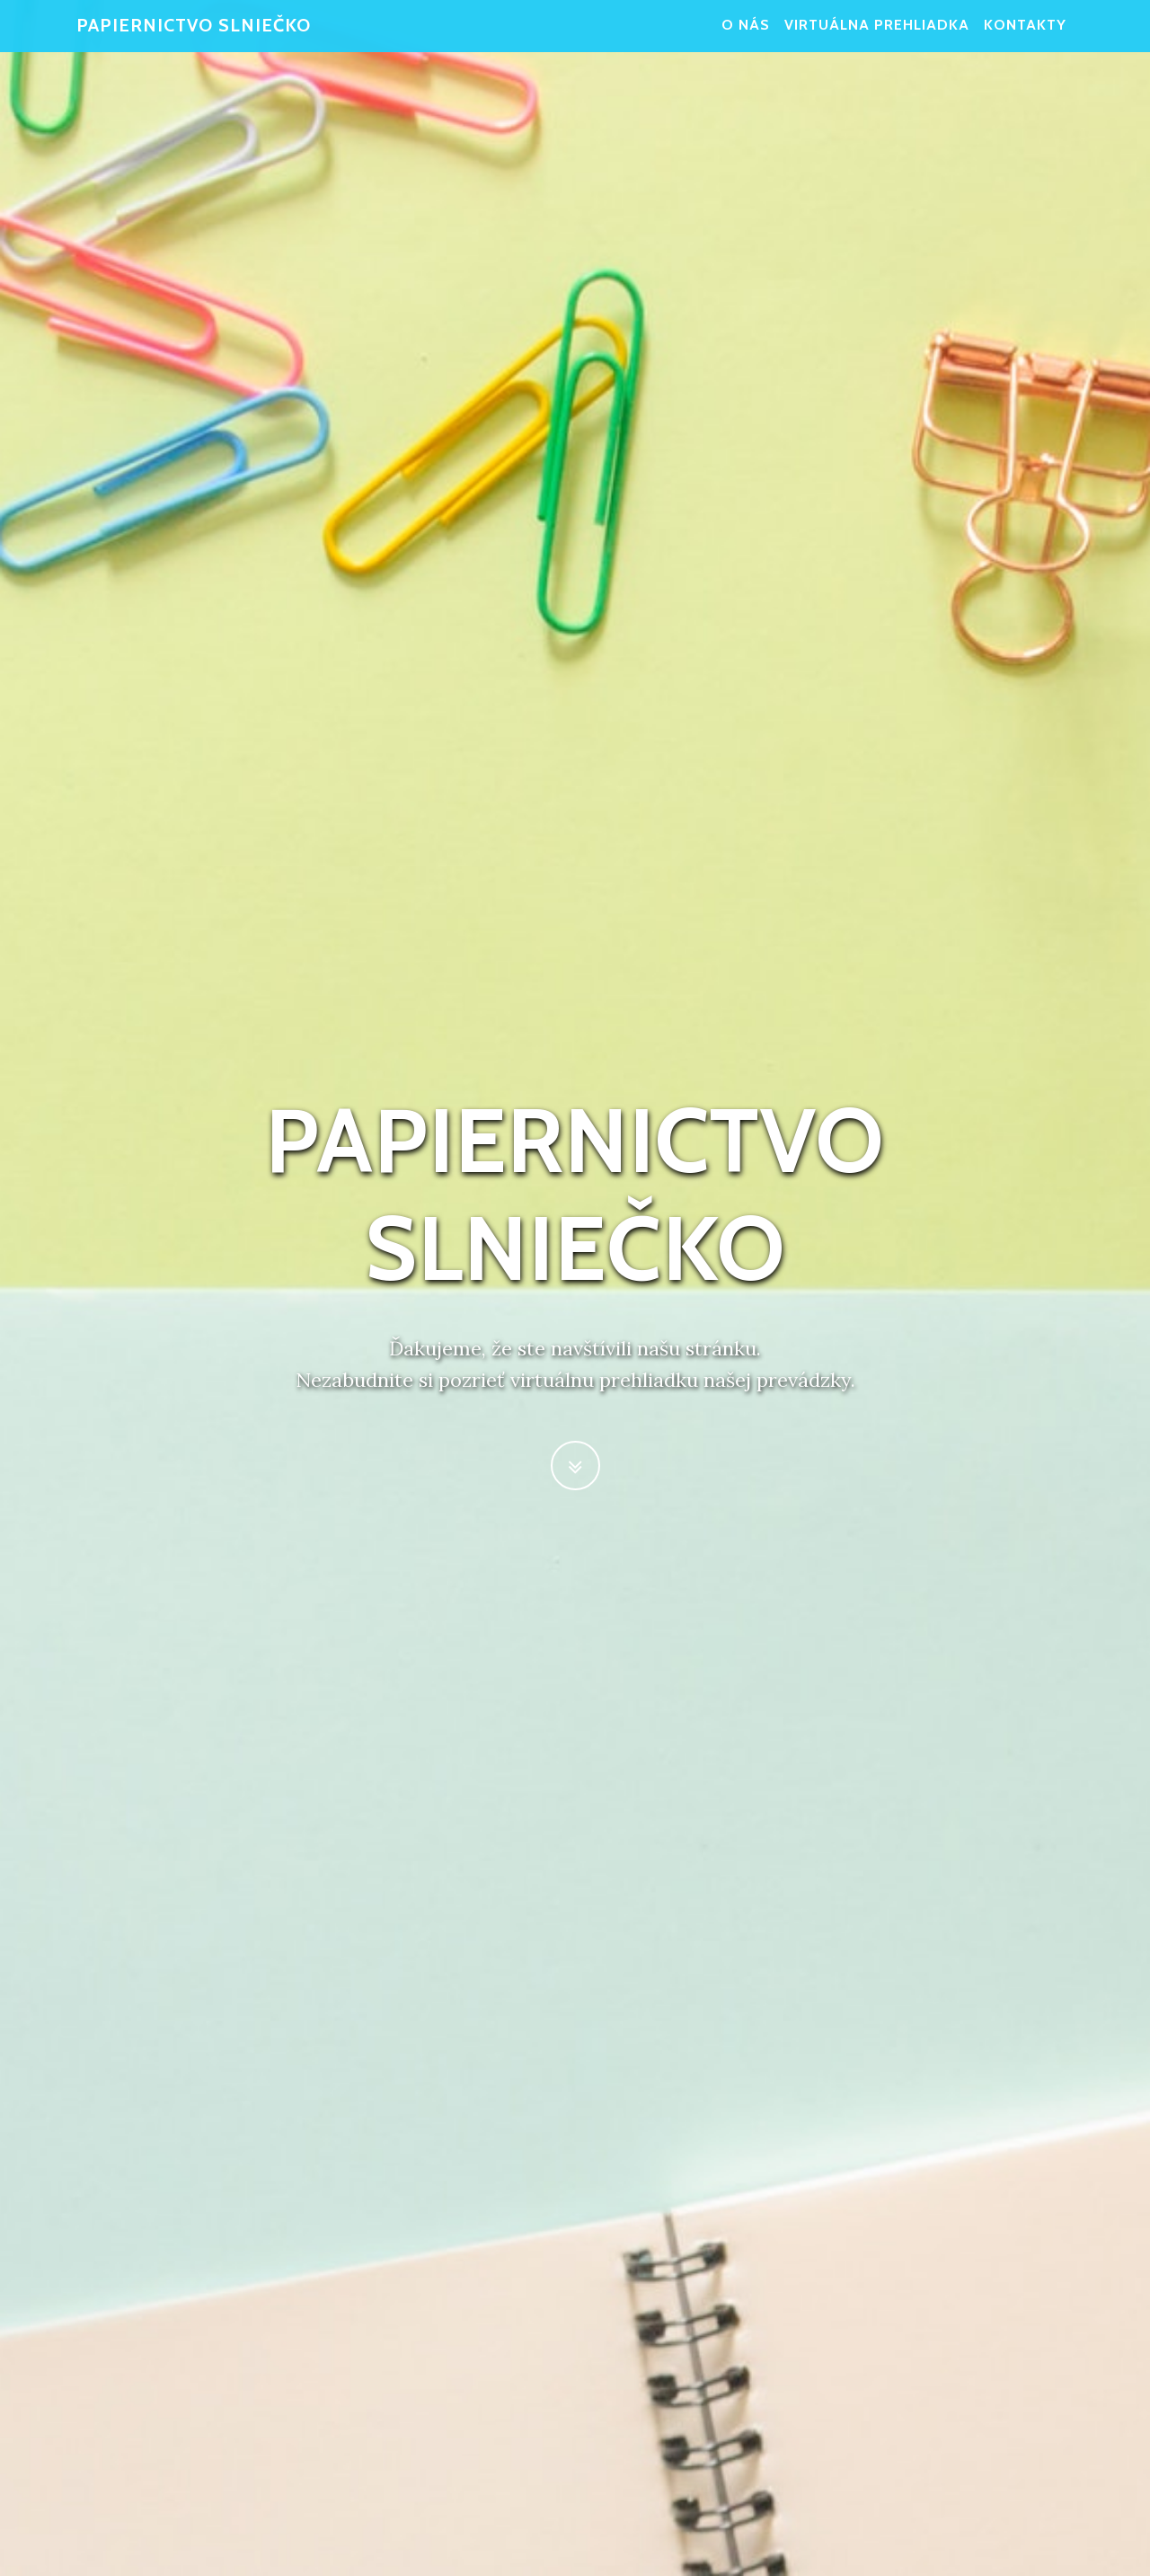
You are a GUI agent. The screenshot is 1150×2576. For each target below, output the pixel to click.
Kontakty (1025, 35)
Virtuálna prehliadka (876, 35)
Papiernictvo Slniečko (193, 36)
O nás (745, 35)
